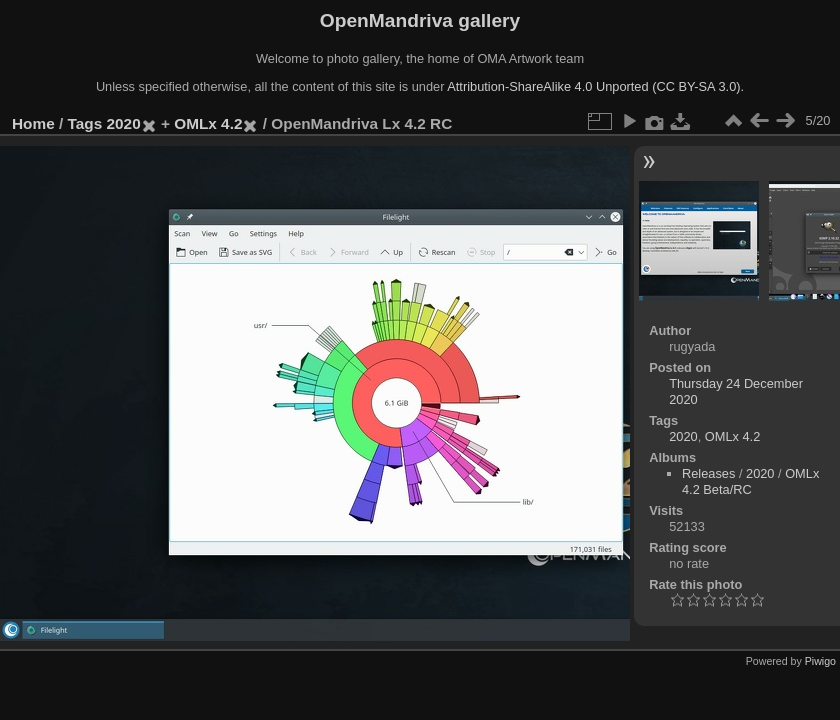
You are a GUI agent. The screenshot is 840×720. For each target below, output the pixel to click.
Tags (85, 123)
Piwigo (820, 661)
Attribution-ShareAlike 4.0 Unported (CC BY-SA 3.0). (595, 86)
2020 (124, 123)
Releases (708, 473)
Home (33, 123)
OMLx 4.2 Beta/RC (750, 481)
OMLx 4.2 (208, 123)
